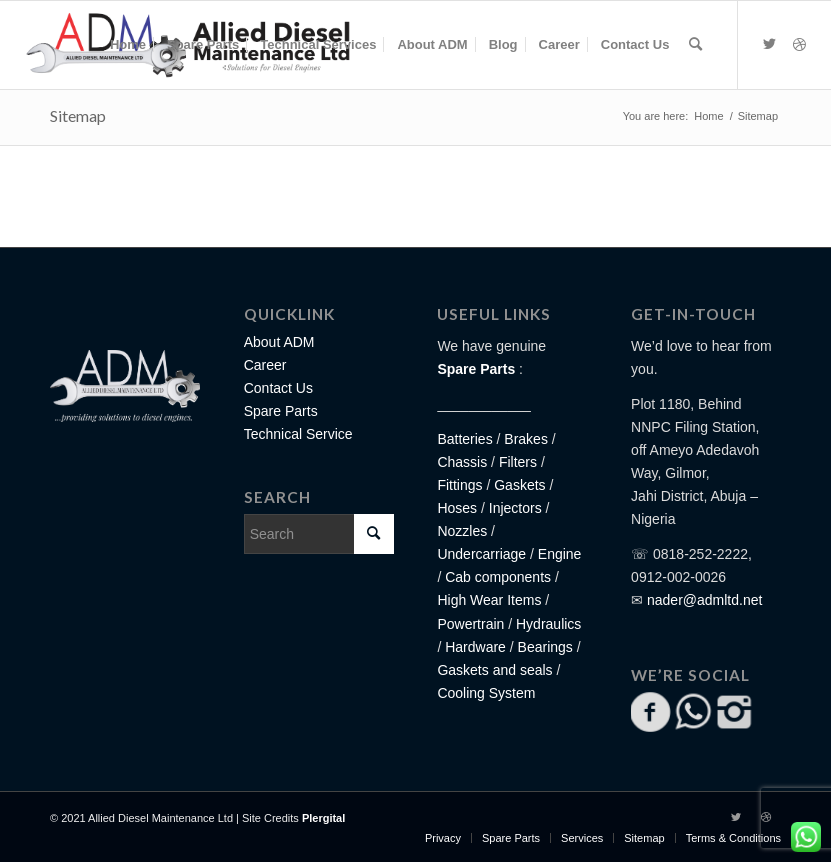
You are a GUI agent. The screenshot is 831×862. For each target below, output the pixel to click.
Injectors (515, 508)
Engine (560, 554)
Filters (518, 462)
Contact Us (278, 388)
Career (265, 365)
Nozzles (462, 531)
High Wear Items (489, 600)
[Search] (695, 45)
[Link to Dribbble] (799, 44)
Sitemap (78, 115)
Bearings (545, 647)
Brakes (526, 439)
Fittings (459, 485)
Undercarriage (481, 554)
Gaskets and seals (494, 670)
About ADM (279, 342)
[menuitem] (128, 45)
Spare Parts (281, 411)
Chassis (462, 462)
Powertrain (470, 624)
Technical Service (298, 434)
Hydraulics (548, 624)
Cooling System (486, 693)
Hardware (475, 647)
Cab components (496, 577)
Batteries (464, 439)
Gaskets (519, 485)
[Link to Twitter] (769, 44)
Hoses (457, 508)
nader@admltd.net (704, 600)
